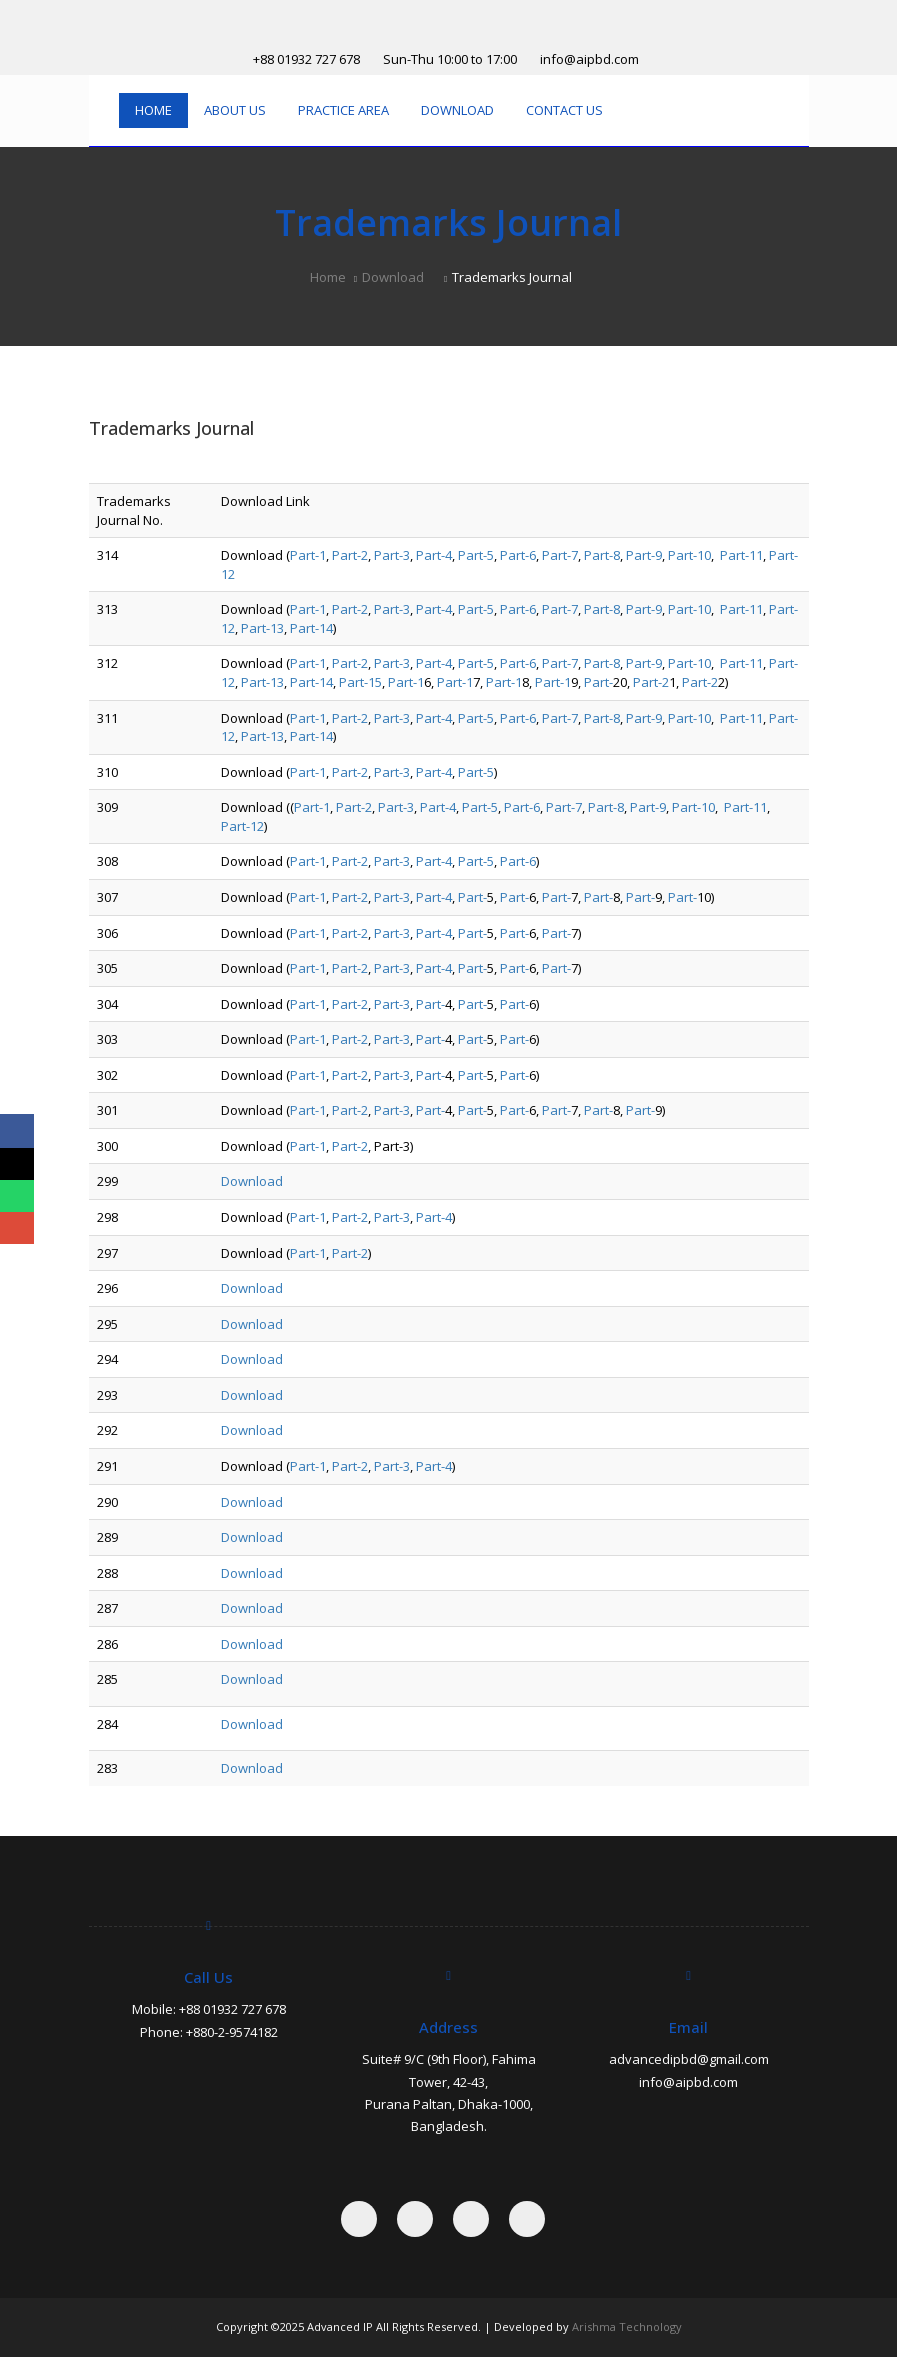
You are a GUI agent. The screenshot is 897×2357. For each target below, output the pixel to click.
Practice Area (343, 110)
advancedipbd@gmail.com (689, 2059)
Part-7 (560, 555)
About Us (235, 110)
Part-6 (518, 555)
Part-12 (242, 826)
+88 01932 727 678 (306, 59)
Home (153, 110)
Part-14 (311, 628)
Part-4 (434, 555)
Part (516, 807)
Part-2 (350, 555)
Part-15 (360, 682)
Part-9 (644, 555)
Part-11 (741, 555)
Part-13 (262, 628)
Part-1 (308, 555)
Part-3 (392, 555)
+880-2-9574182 (232, 2032)
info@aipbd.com (589, 59)
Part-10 (689, 555)
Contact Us (564, 110)
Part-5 (476, 555)
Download (457, 110)
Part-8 (602, 555)
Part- (598, 682)
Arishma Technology (627, 2326)
